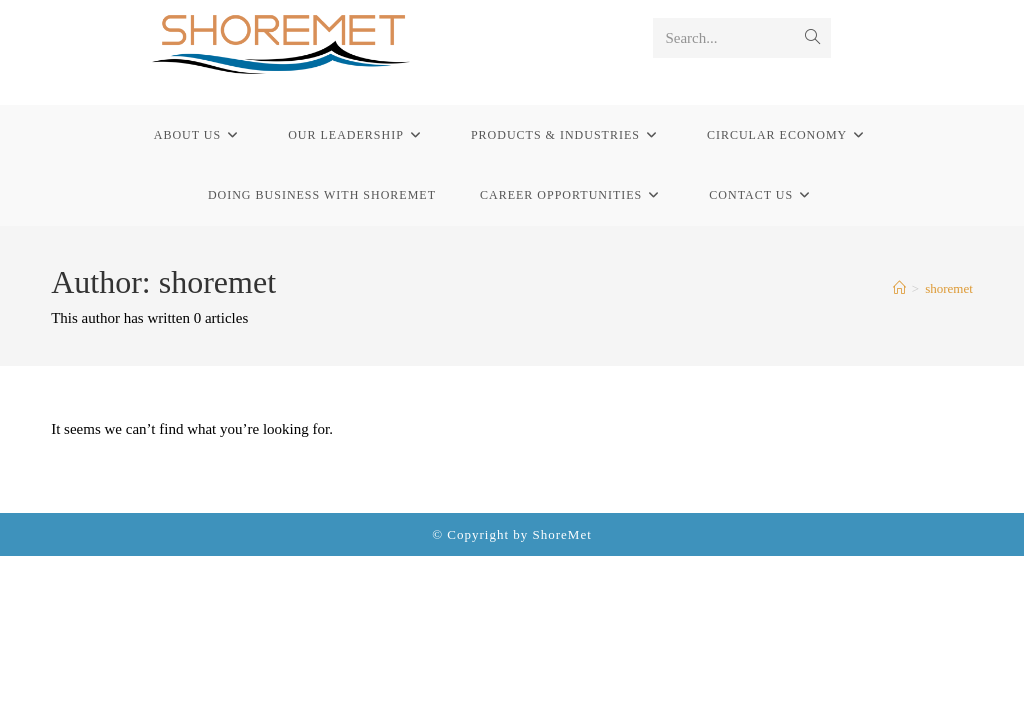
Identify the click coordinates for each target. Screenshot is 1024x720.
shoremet (949, 288)
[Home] (899, 288)
